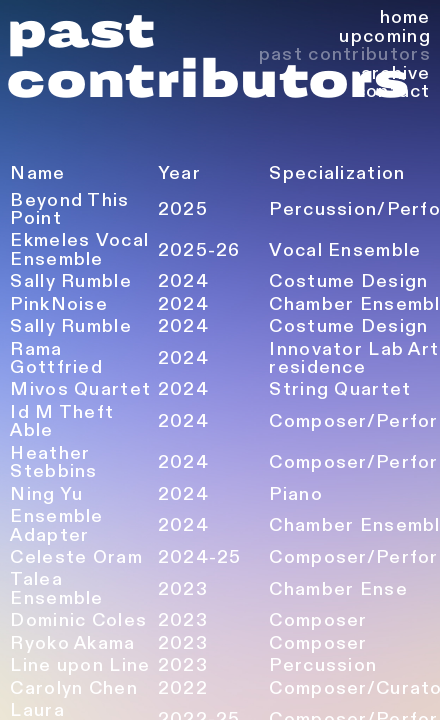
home (405, 17)
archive (396, 73)
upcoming (384, 36)
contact (393, 91)
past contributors (345, 54)
